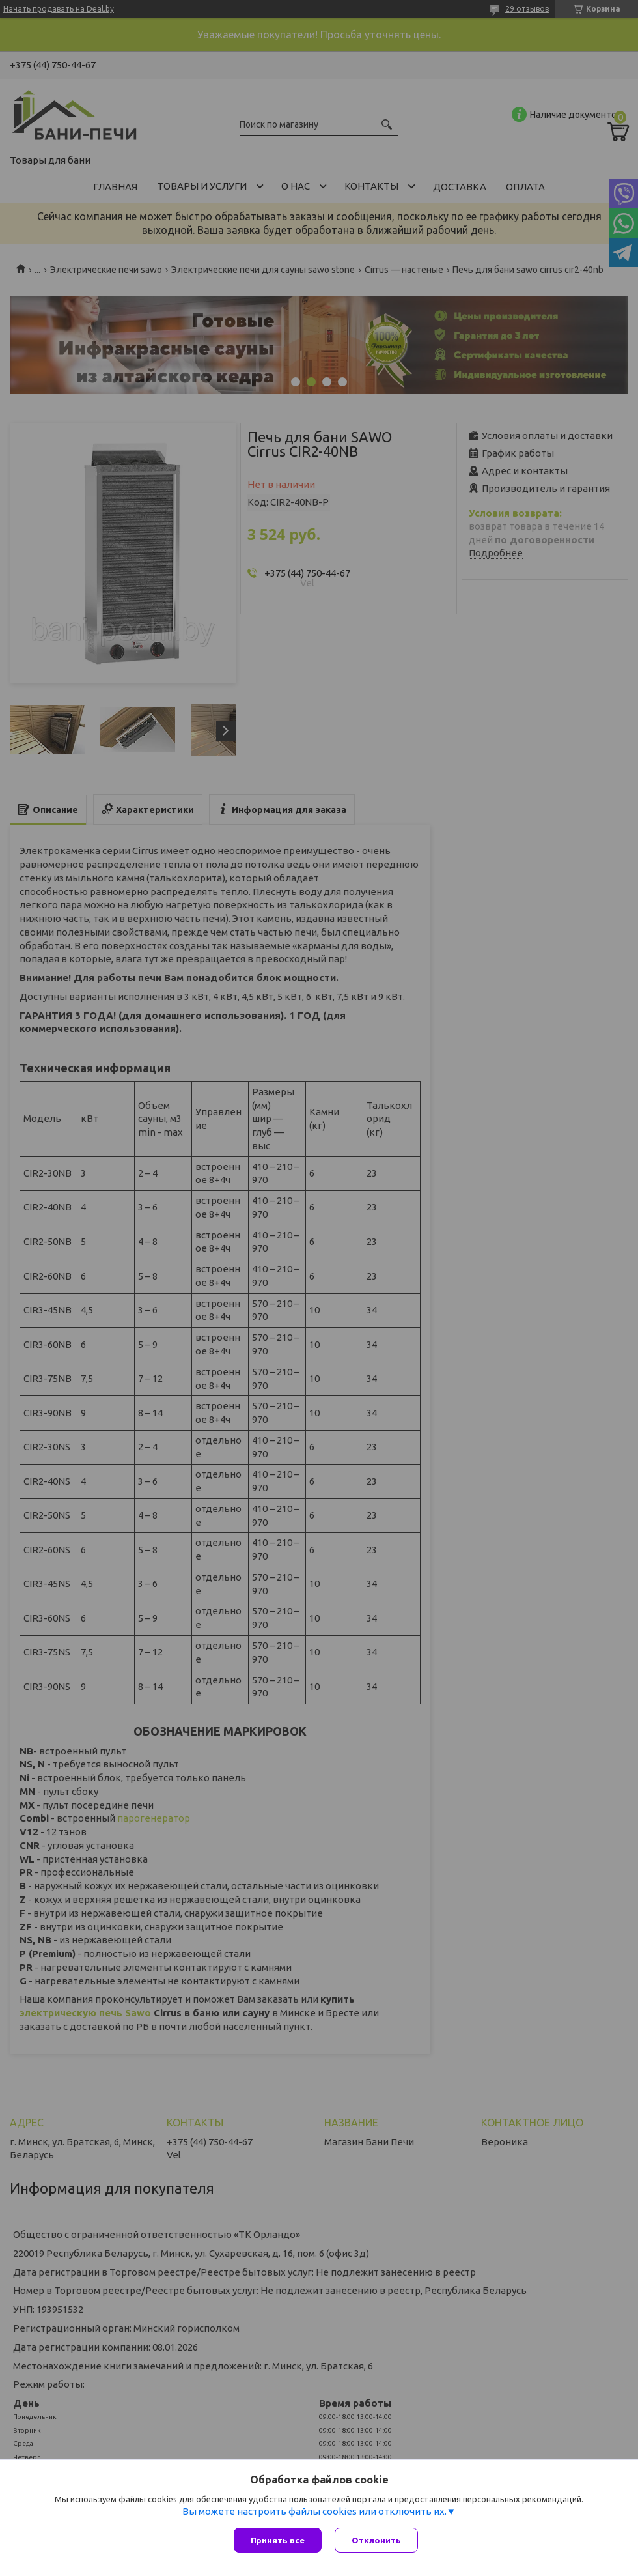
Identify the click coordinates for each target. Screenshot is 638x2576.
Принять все (278, 2540)
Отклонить (376, 2540)
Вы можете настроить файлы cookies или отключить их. (314, 2511)
